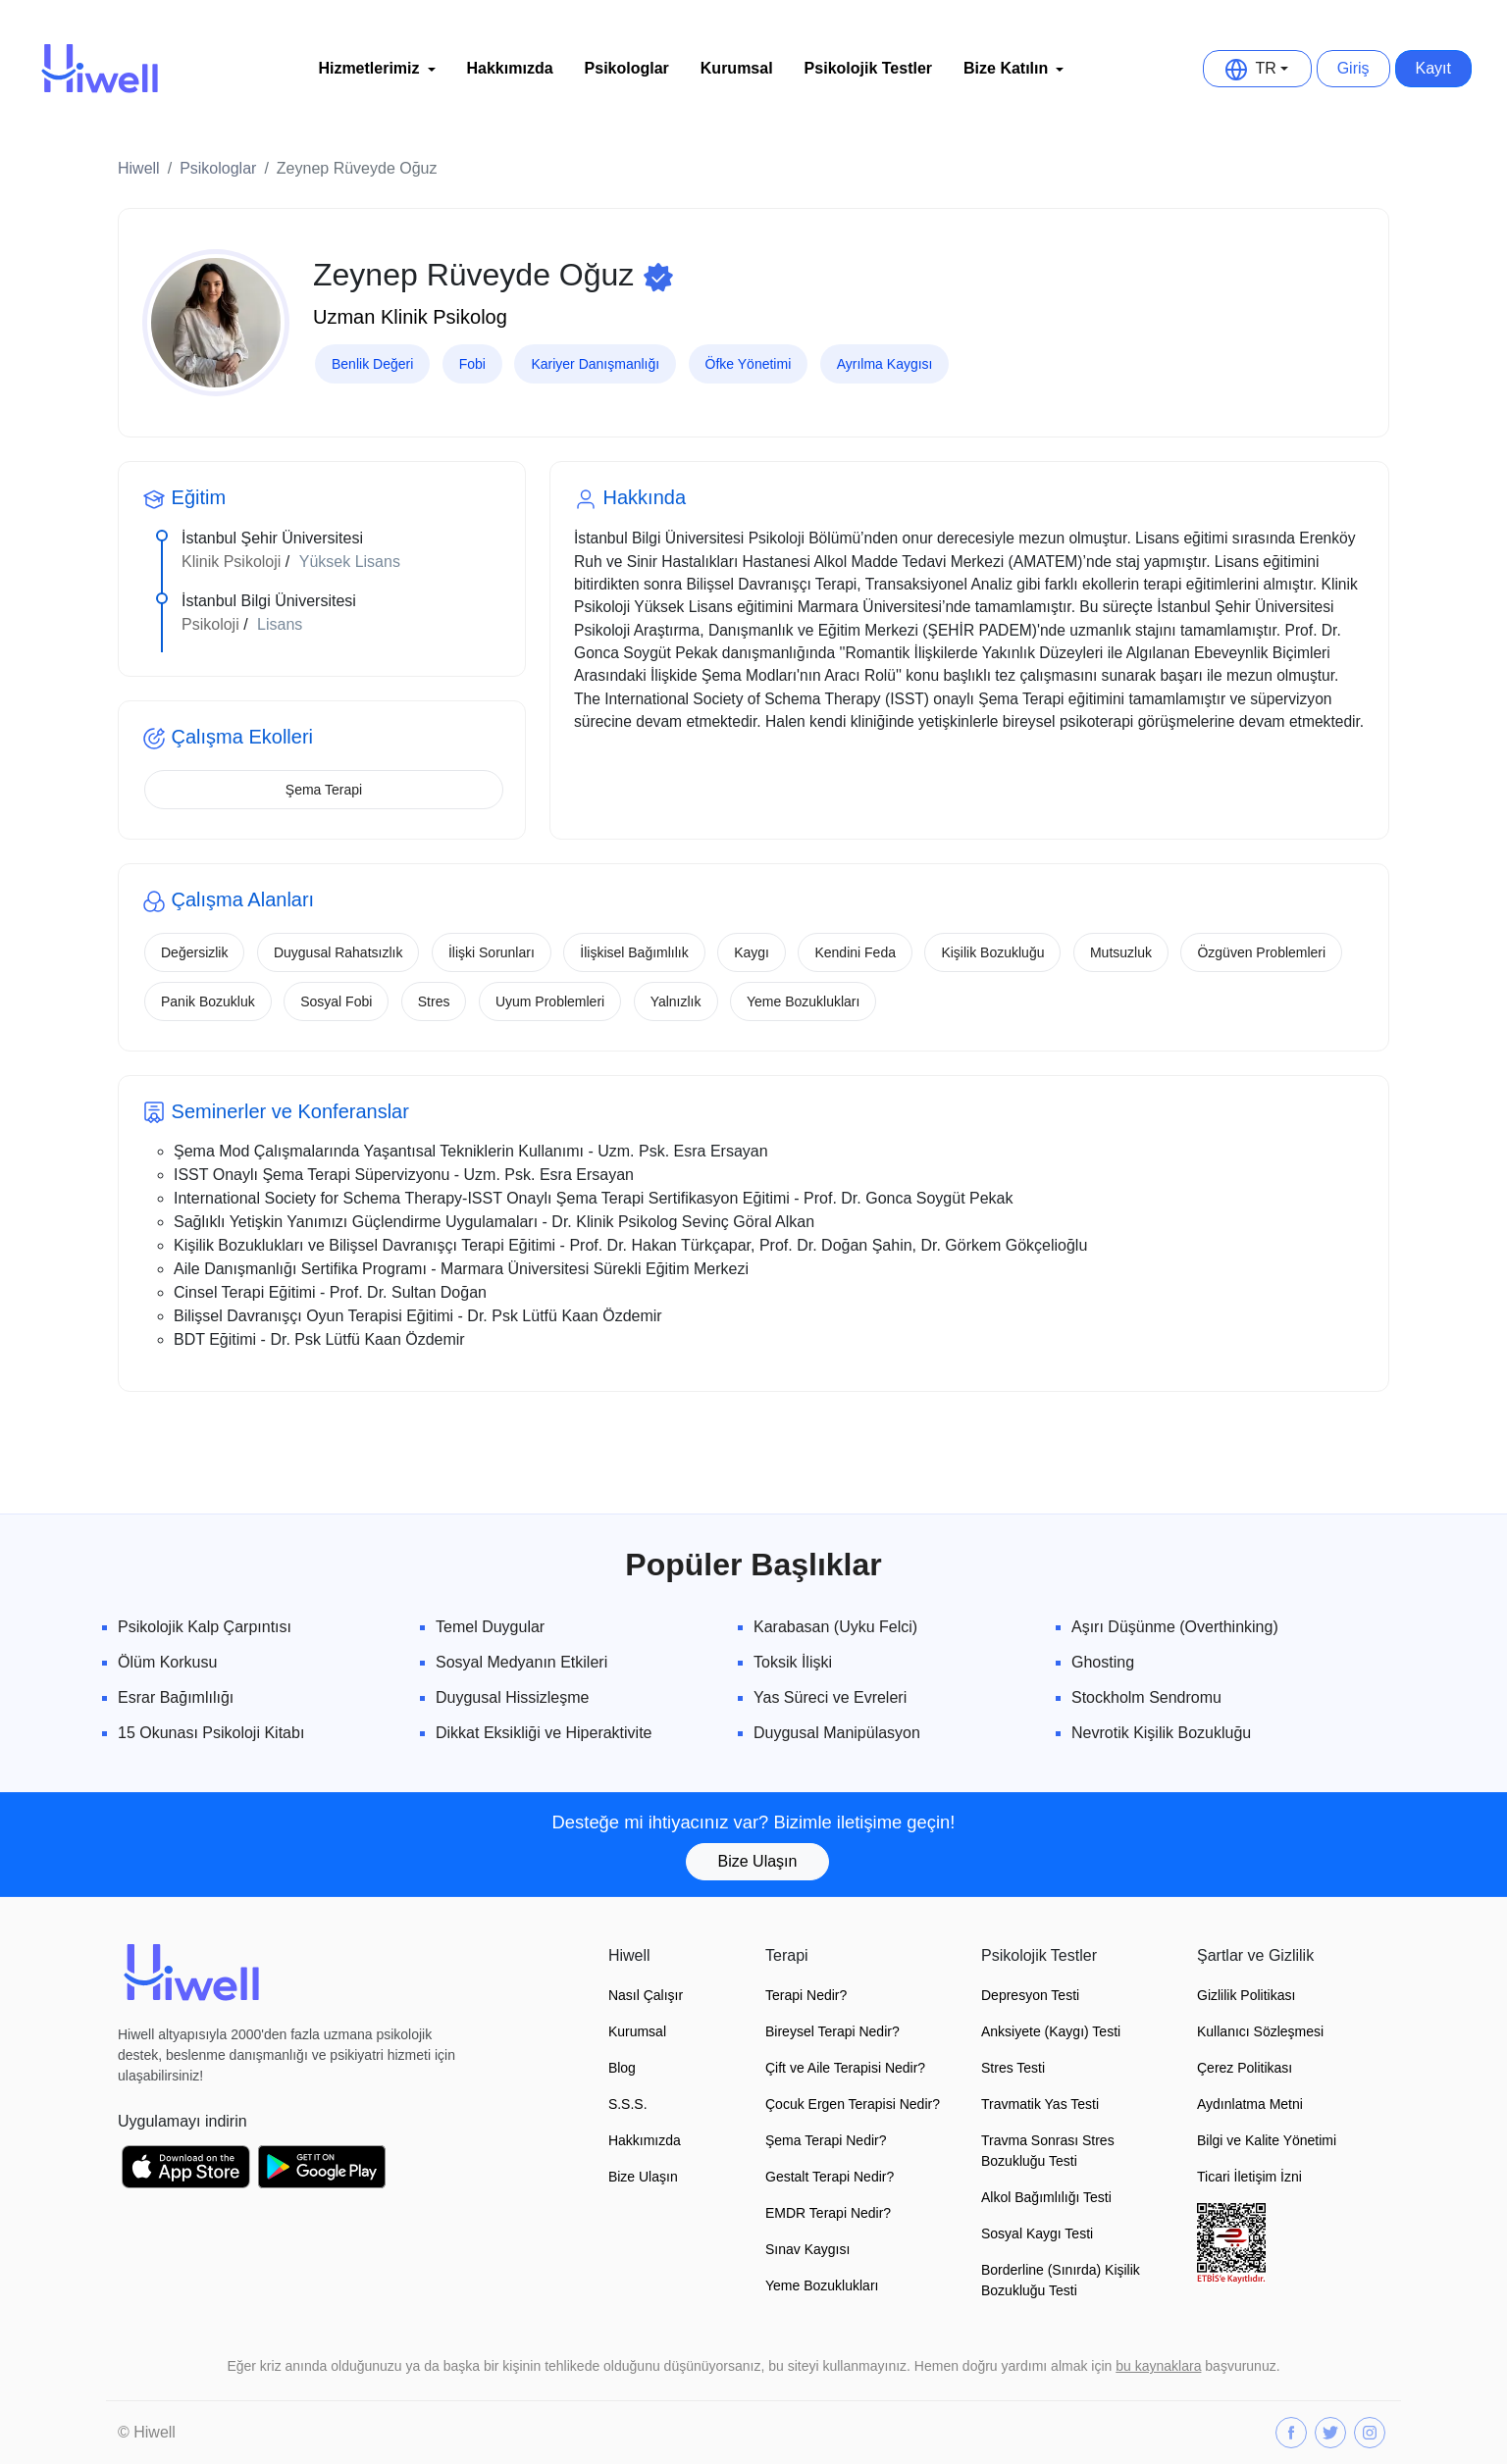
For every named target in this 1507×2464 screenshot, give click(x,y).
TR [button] (1250, 68)
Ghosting (1102, 1662)
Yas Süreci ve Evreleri (830, 1697)
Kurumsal (737, 68)
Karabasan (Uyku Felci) (835, 1626)
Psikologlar (627, 68)
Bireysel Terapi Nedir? (832, 2031)
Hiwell (139, 168)
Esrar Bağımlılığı (176, 1697)
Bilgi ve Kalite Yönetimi (1266, 2140)
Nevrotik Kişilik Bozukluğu (1161, 1732)
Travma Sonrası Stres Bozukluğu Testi (1048, 2150)
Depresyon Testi (1030, 1995)
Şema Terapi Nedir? (825, 2140)
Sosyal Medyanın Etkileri (521, 1662)
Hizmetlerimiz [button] (368, 68)
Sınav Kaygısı (807, 2249)
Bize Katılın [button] (1005, 68)
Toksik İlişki (793, 1662)
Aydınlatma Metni (1250, 2104)
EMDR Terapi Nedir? (828, 2213)
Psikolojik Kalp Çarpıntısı (204, 1626)
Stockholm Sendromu (1146, 1697)
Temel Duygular (490, 1626)
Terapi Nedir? (806, 1995)
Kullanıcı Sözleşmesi (1260, 2031)
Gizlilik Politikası (1246, 1995)
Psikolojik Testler (868, 68)
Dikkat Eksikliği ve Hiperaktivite (544, 1732)
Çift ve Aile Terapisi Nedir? (845, 2068)
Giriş (1353, 68)
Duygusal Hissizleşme (513, 1697)
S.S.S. (628, 2104)
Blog (622, 2068)
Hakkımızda (510, 68)
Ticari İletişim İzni (1249, 2176)
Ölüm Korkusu (167, 1662)
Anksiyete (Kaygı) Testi (1050, 2031)
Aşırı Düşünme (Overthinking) (1174, 1626)
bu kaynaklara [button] (1158, 2366)
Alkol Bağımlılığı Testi (1046, 2197)
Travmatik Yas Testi (1040, 2104)
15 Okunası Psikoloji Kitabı (211, 1732)
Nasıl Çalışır (645, 1995)
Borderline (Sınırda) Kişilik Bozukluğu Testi (1060, 2280)
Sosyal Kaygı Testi (1037, 2233)
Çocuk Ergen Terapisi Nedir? (852, 2104)
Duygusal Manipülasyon (837, 1732)
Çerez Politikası (1244, 2068)
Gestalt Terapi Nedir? (829, 2176)
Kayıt (1433, 68)
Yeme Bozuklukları (821, 2285)
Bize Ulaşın (758, 1861)
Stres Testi (1013, 2068)
